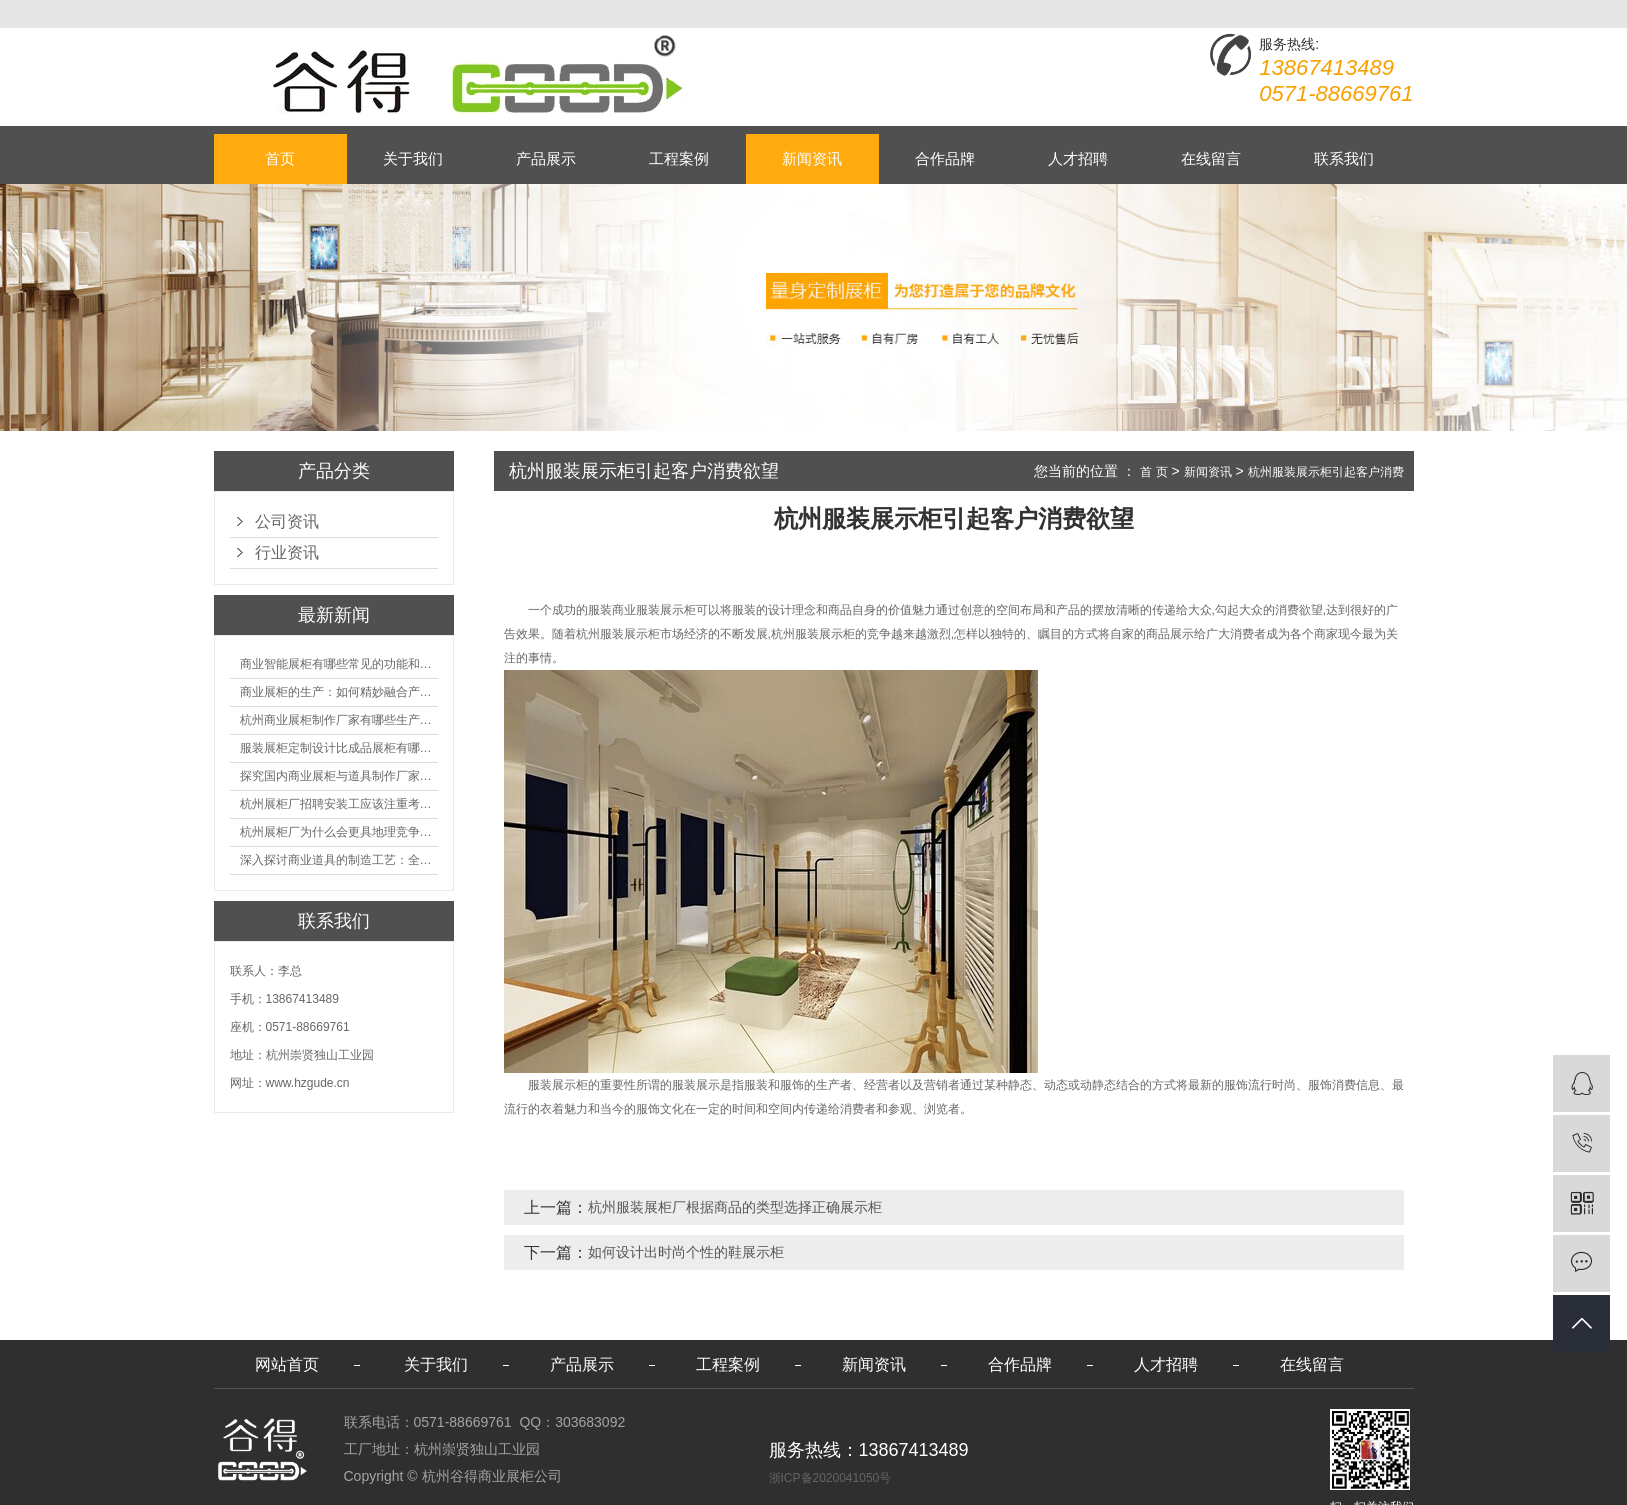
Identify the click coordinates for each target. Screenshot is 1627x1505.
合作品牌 (945, 158)
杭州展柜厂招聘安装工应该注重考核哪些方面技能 (339, 804)
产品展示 (546, 158)
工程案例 (679, 158)
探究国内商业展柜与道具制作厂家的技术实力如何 (339, 776)
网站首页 (287, 1364)
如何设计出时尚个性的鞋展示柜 (686, 1252)
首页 (280, 158)
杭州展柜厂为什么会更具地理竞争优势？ (339, 832)
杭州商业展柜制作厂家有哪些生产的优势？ (339, 720)
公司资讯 (287, 521)
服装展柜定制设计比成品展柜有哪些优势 (339, 748)
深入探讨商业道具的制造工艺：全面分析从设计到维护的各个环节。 (339, 860)
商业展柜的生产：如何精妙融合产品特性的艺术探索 (339, 692)
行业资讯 (287, 552)
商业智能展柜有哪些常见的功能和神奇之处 (339, 664)
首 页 (1153, 472)
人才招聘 (1078, 158)
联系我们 (1344, 158)
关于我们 (413, 158)
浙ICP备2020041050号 (830, 1478)
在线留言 (1211, 158)
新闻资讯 (812, 158)
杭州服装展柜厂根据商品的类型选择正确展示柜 (735, 1207)
